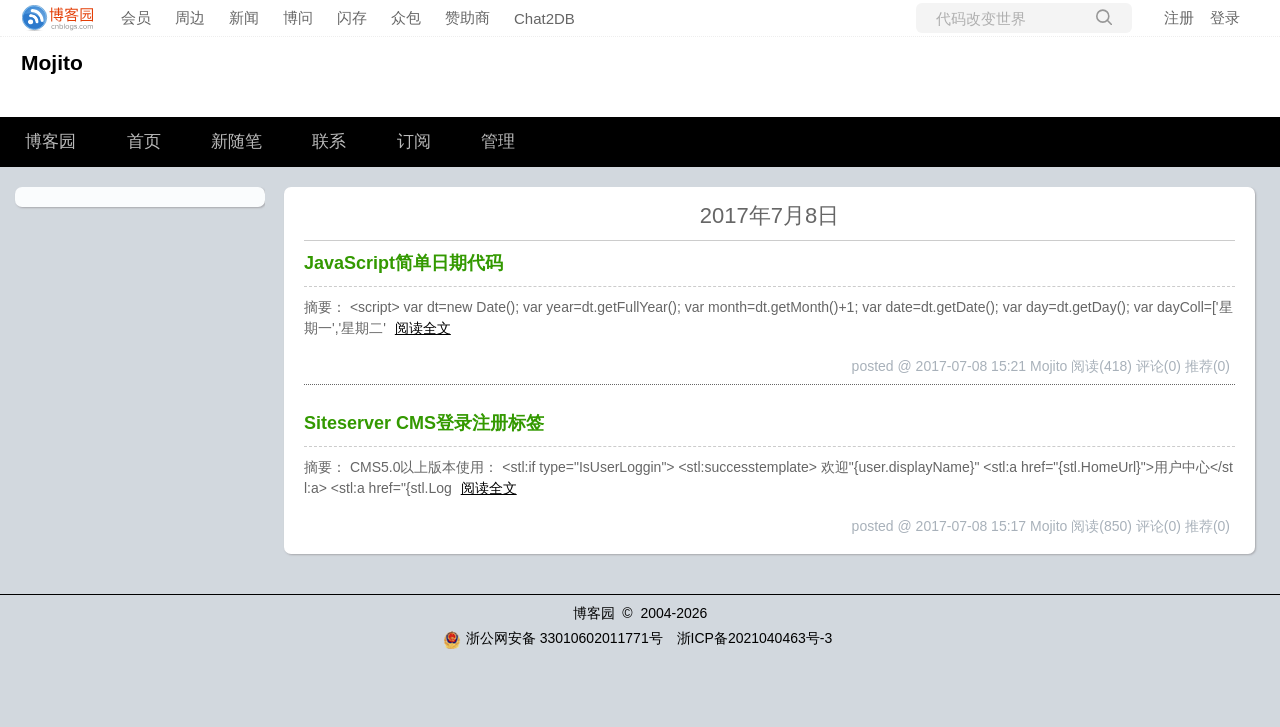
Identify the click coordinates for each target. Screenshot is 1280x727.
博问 (298, 17)
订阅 (414, 141)
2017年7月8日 (769, 215)
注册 (1179, 17)
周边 (190, 17)
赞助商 (467, 17)
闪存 (352, 17)
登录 (1225, 17)
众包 (406, 17)
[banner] (52, 18)
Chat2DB (544, 18)
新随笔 (236, 141)
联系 (329, 141)
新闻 (244, 17)
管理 (498, 141)
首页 (144, 141)
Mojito (52, 62)
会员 (136, 17)
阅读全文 (423, 328)
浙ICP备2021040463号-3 (755, 638)
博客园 (50, 141)
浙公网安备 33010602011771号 (553, 638)
